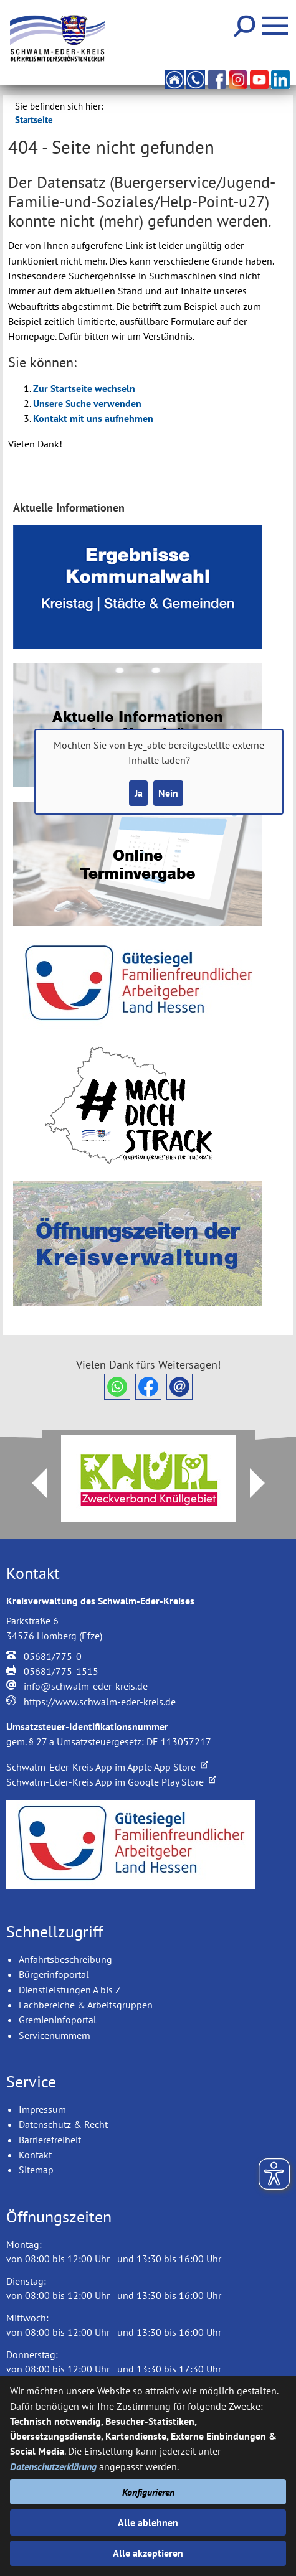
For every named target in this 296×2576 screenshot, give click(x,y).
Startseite (34, 120)
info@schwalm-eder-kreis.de (86, 1686)
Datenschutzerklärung (53, 2466)
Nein (168, 793)
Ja (139, 793)
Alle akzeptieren (148, 2553)
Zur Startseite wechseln (84, 388)
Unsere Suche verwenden (87, 403)
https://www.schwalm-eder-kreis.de (100, 1701)
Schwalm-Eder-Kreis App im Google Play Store (111, 1782)
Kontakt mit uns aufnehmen (93, 418)
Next (265, 1483)
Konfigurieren (148, 2492)
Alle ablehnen (148, 2522)
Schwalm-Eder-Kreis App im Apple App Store (107, 1767)
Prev (32, 1483)
